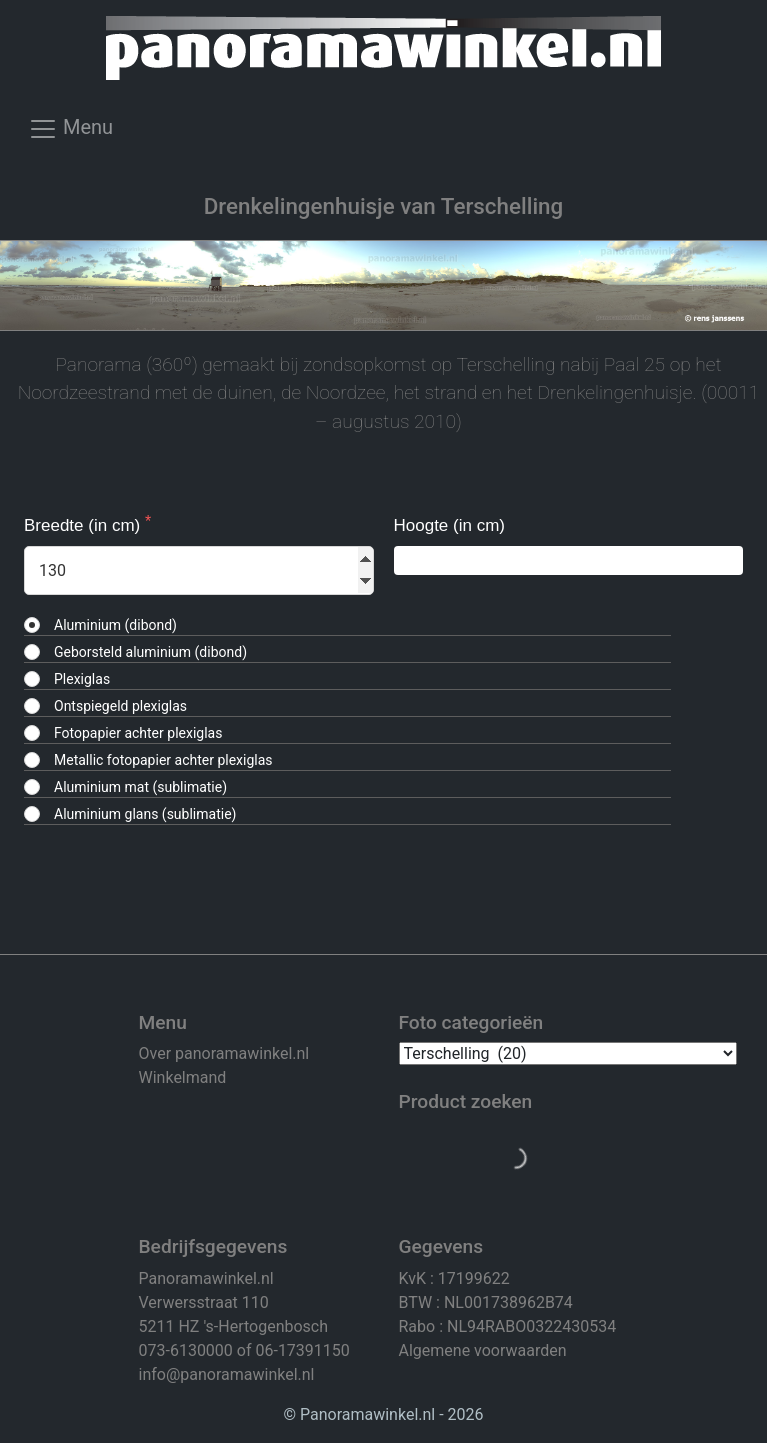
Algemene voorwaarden (483, 1350)
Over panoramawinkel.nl (224, 1053)
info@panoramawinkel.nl (227, 1374)
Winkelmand (183, 1077)
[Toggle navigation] (70, 135)
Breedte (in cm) (84, 525)
